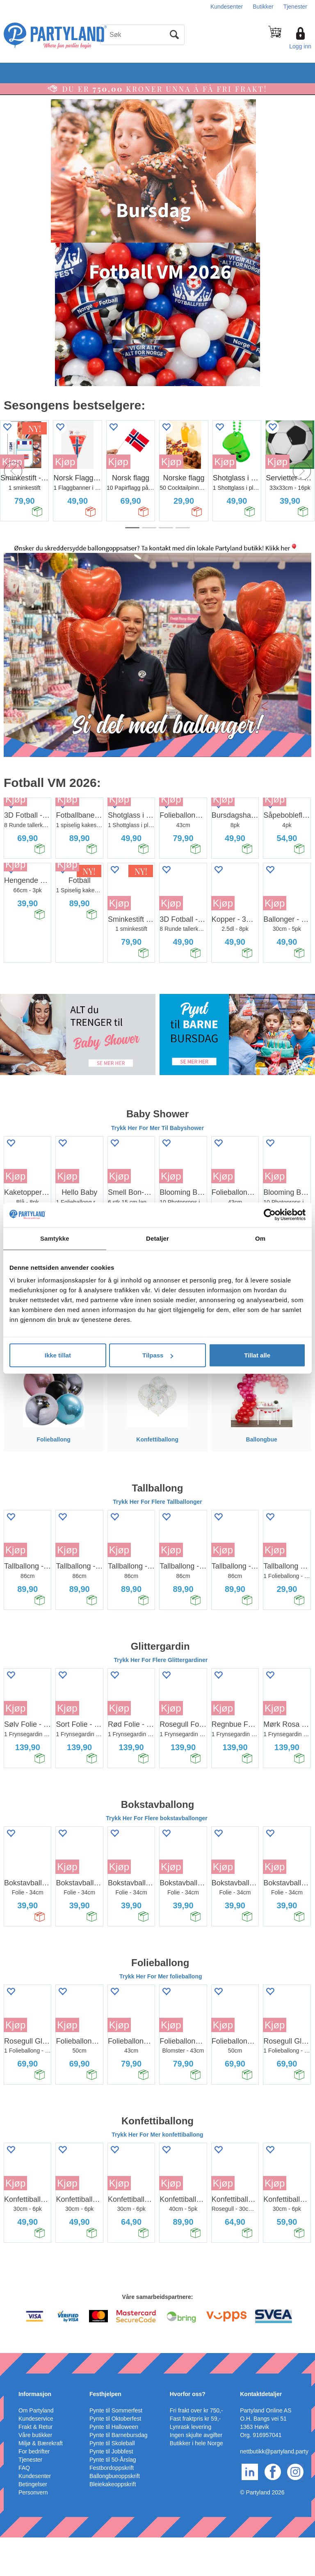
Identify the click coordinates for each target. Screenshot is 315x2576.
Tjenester (295, 6)
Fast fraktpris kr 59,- (195, 2457)
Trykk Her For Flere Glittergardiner (161, 1698)
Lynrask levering (190, 2465)
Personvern (33, 2531)
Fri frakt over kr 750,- (196, 2449)
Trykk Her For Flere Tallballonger (157, 1540)
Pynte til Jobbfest (111, 2490)
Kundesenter (226, 6)
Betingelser (32, 2522)
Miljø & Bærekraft (40, 2481)
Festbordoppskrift (111, 2506)
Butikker (263, 6)
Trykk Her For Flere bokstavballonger (157, 1857)
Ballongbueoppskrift (114, 2514)
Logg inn (300, 46)
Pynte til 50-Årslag (112, 2498)
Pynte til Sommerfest (115, 2449)
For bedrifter (34, 2490)
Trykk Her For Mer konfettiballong (157, 2173)
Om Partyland (36, 2449)
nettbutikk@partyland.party (274, 2490)
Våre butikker (35, 2473)
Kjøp (65, 461)
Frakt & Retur (35, 2465)
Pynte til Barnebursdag (118, 2473)
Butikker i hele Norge (196, 2481)
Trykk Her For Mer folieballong (160, 2015)
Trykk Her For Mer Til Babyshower (157, 1166)
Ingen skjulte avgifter (196, 2473)
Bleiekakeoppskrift (112, 2522)
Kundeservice (35, 2457)
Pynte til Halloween (113, 2465)
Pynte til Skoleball (112, 2481)
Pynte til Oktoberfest (115, 2457)
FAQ (24, 2506)
